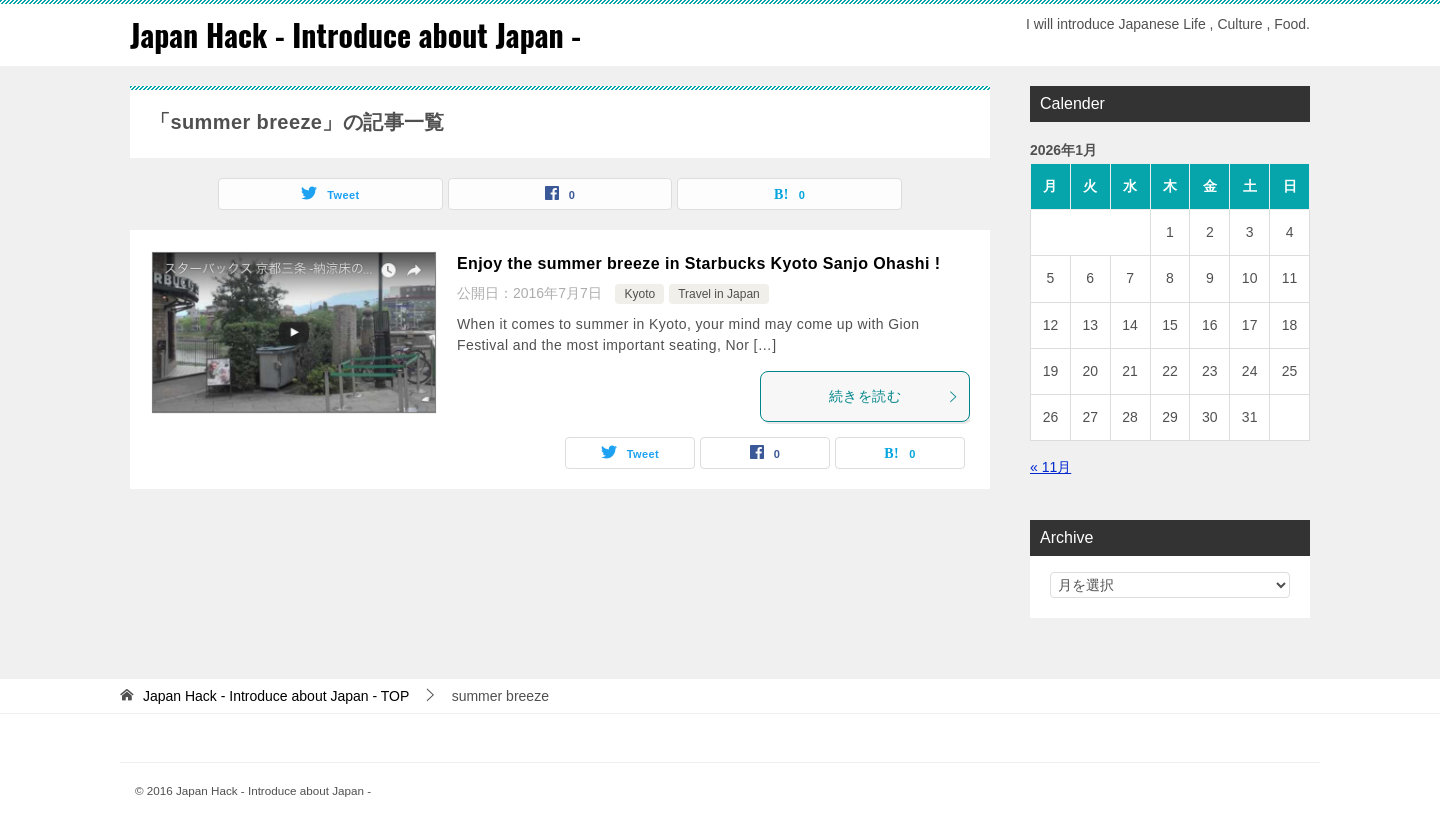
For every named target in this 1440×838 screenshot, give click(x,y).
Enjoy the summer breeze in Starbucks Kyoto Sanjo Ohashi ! (698, 262)
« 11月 (1050, 466)
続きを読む (894, 395)
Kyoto (639, 293)
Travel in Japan (719, 293)
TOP (276, 695)
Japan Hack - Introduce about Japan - (356, 34)
